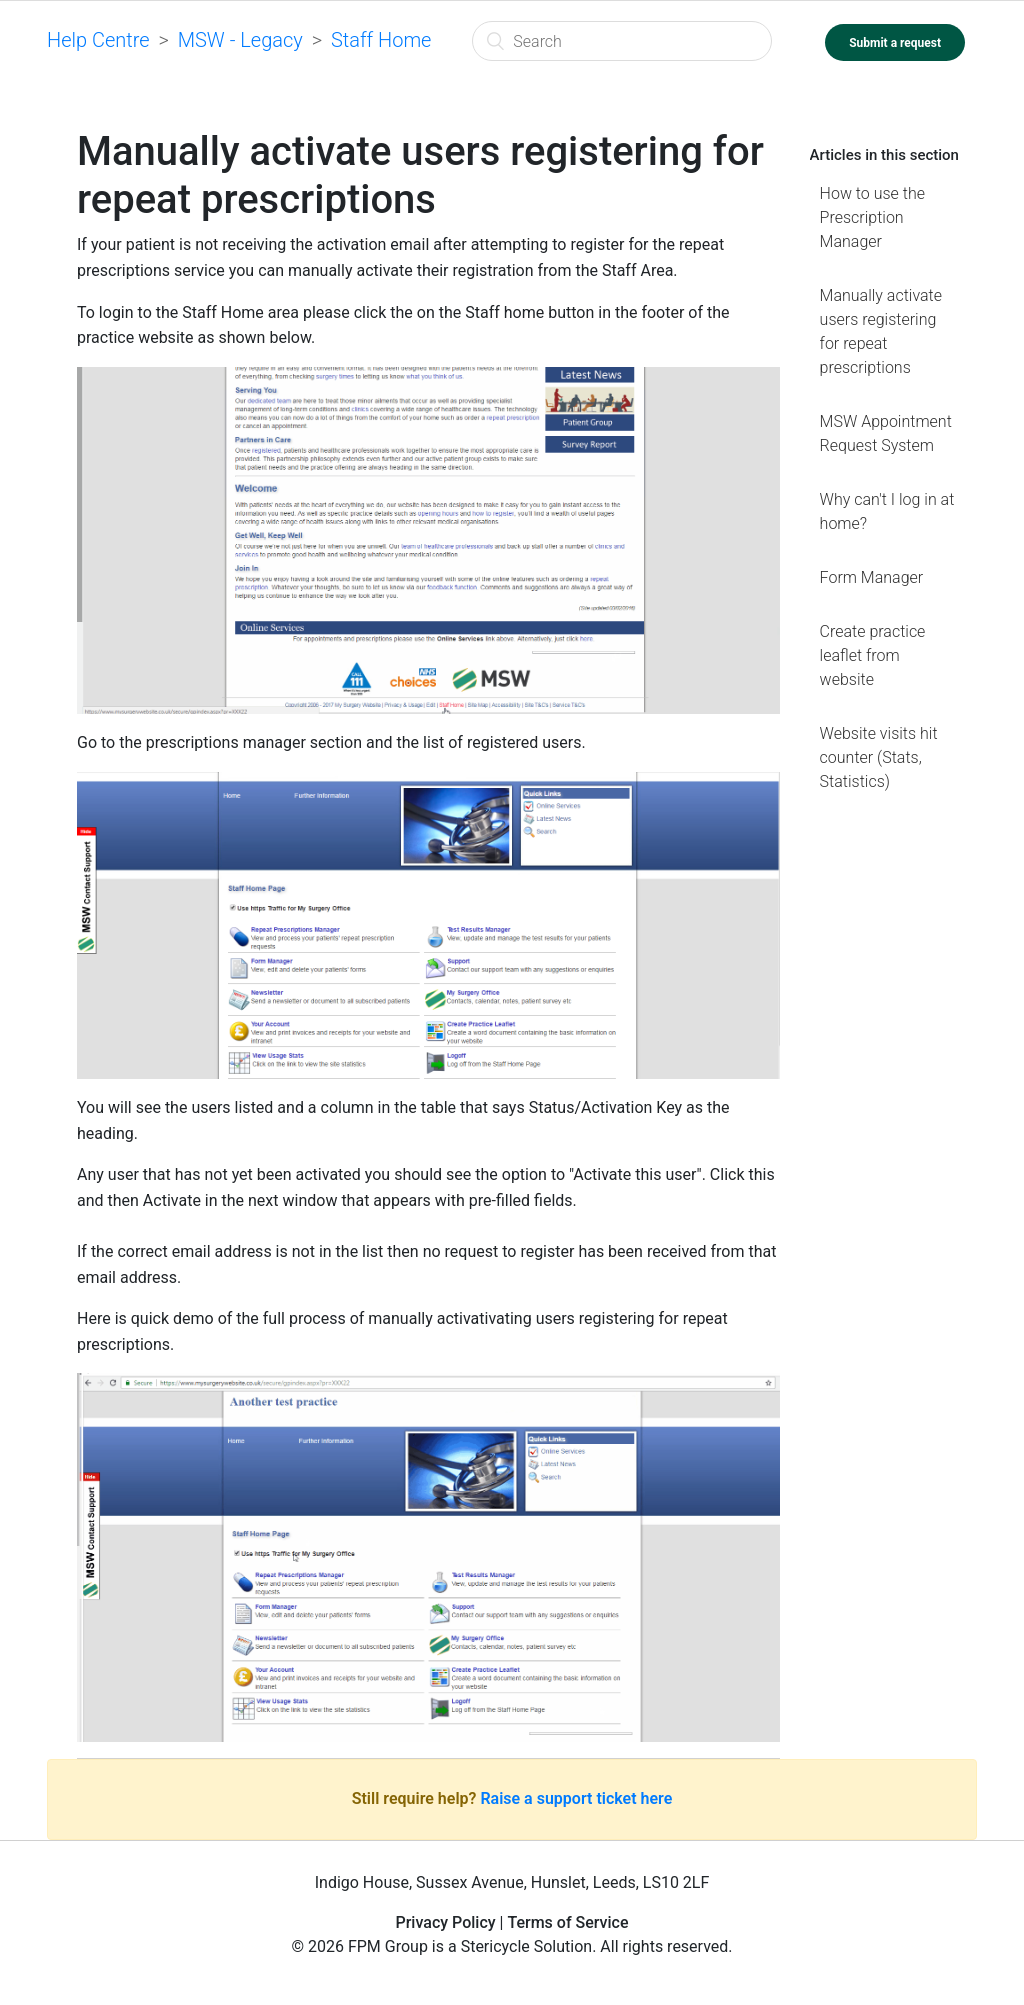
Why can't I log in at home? (887, 511)
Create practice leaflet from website (873, 655)
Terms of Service (567, 1922)
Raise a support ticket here (576, 1798)
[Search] (622, 41)
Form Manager (872, 577)
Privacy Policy (445, 1922)
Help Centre (98, 40)
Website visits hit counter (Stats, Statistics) (879, 757)
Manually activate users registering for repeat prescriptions (881, 331)
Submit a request (895, 43)
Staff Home (381, 40)
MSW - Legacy (240, 40)
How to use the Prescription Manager (872, 217)
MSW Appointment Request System (886, 433)
